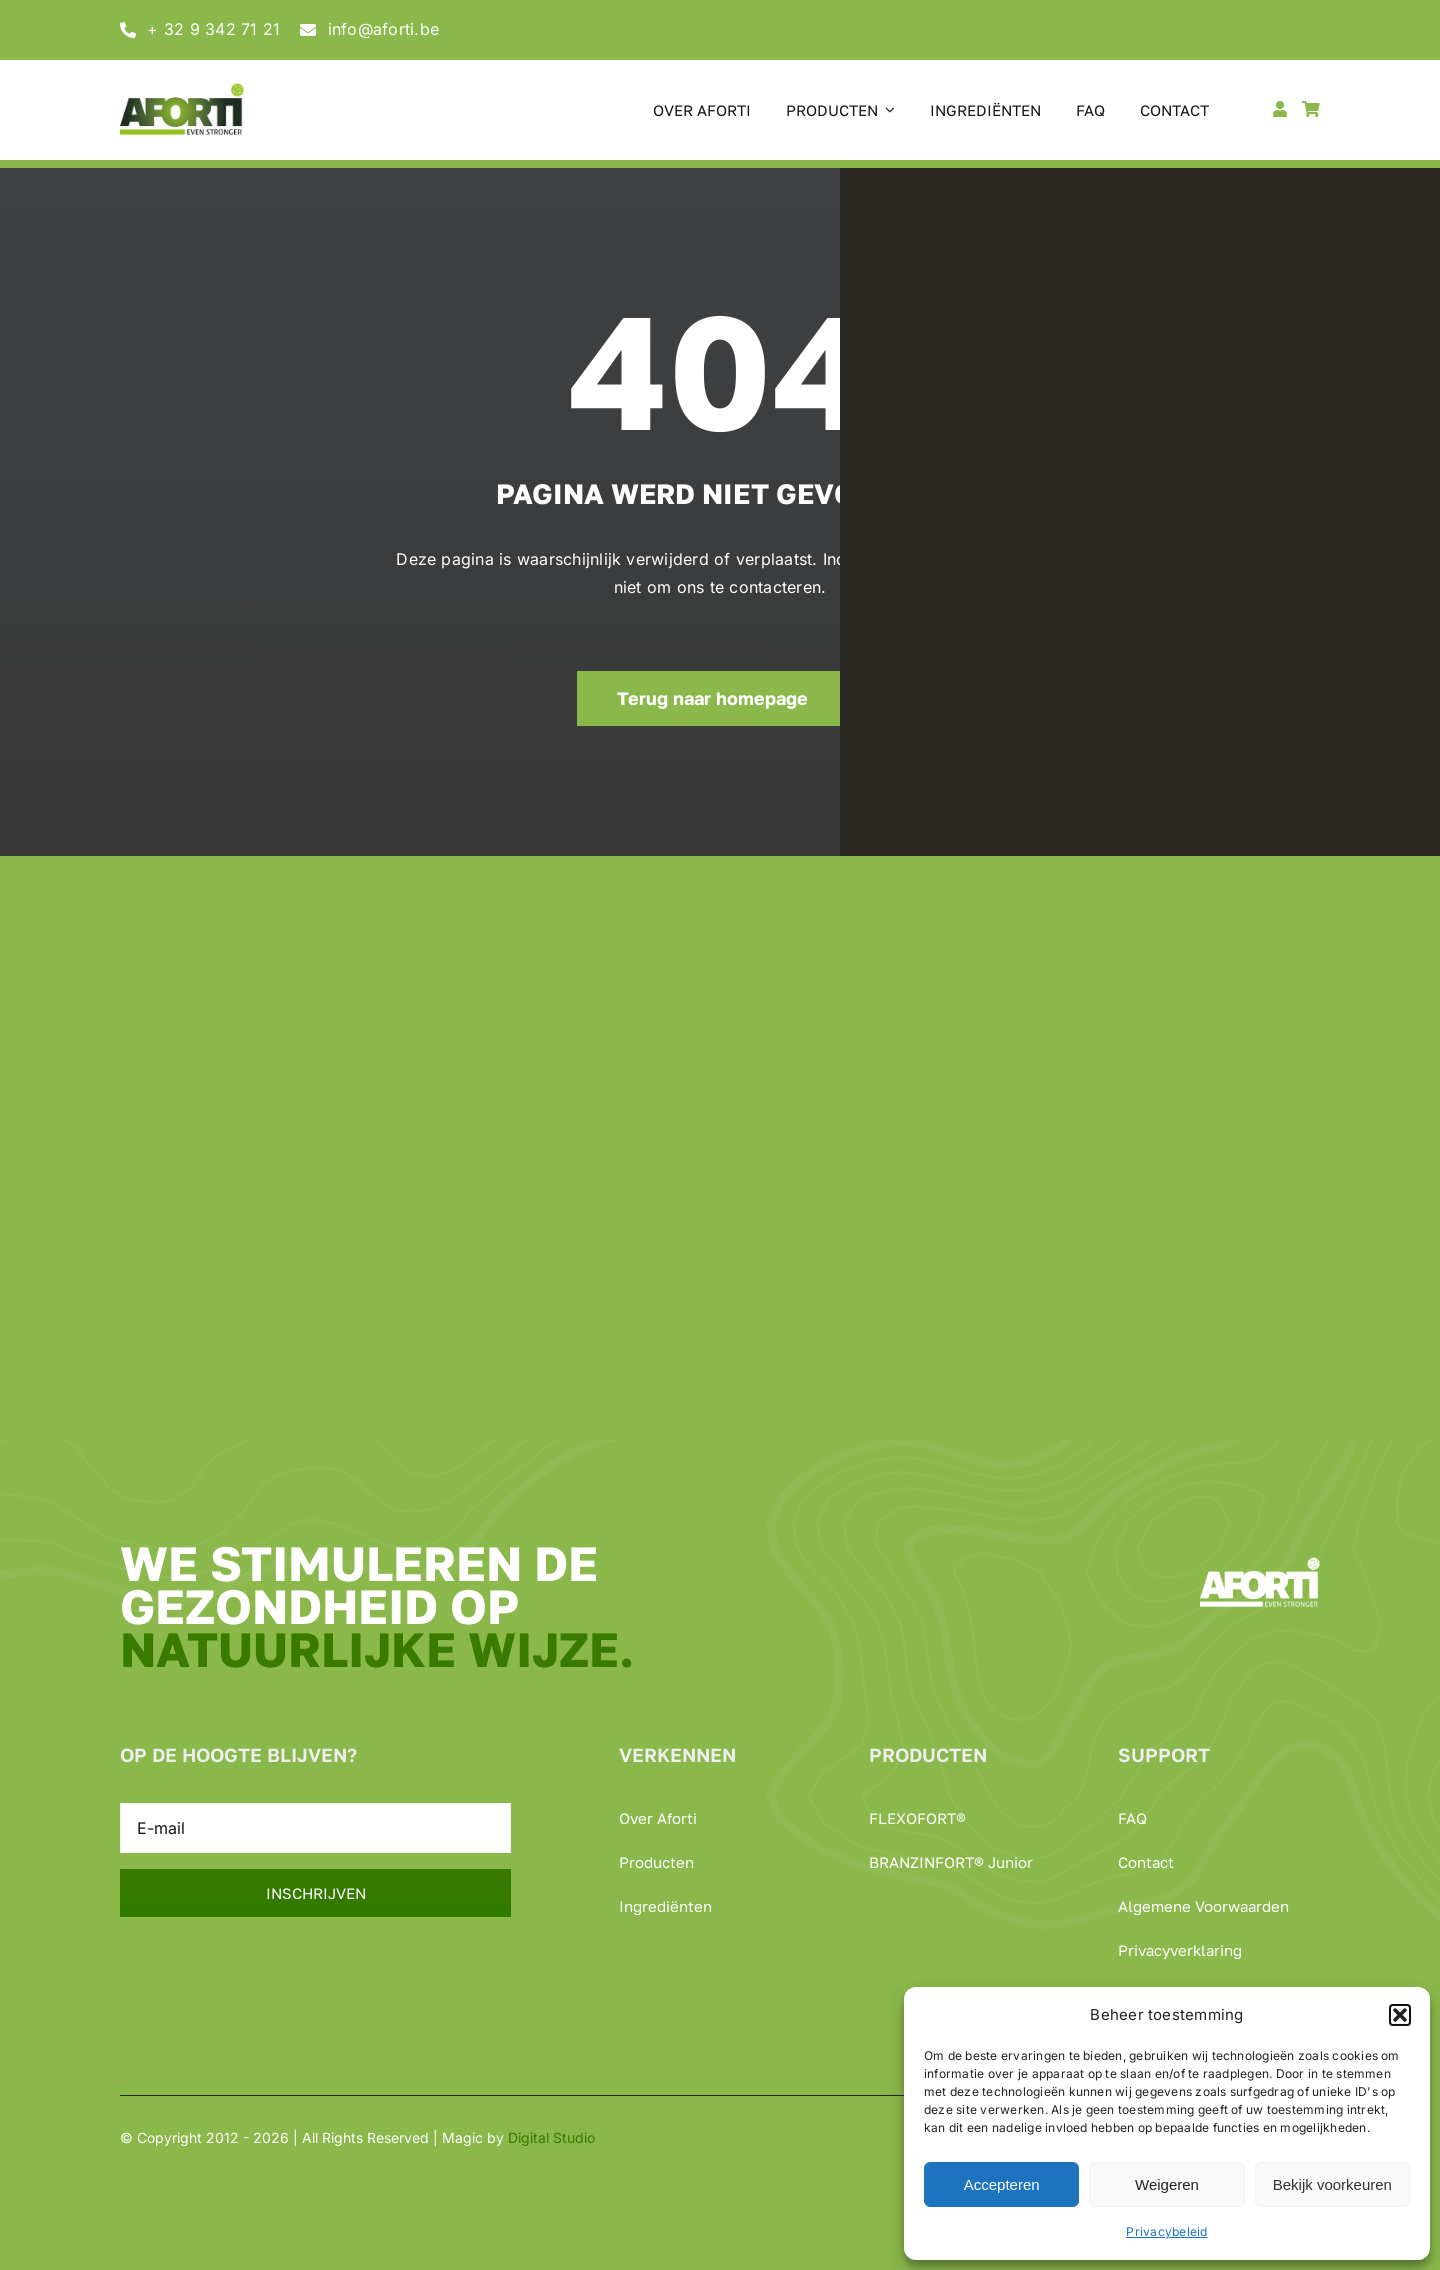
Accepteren (1002, 2184)
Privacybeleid (1166, 2231)
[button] (1400, 2015)
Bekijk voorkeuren (1332, 2184)
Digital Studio (551, 2137)
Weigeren (1167, 2184)
